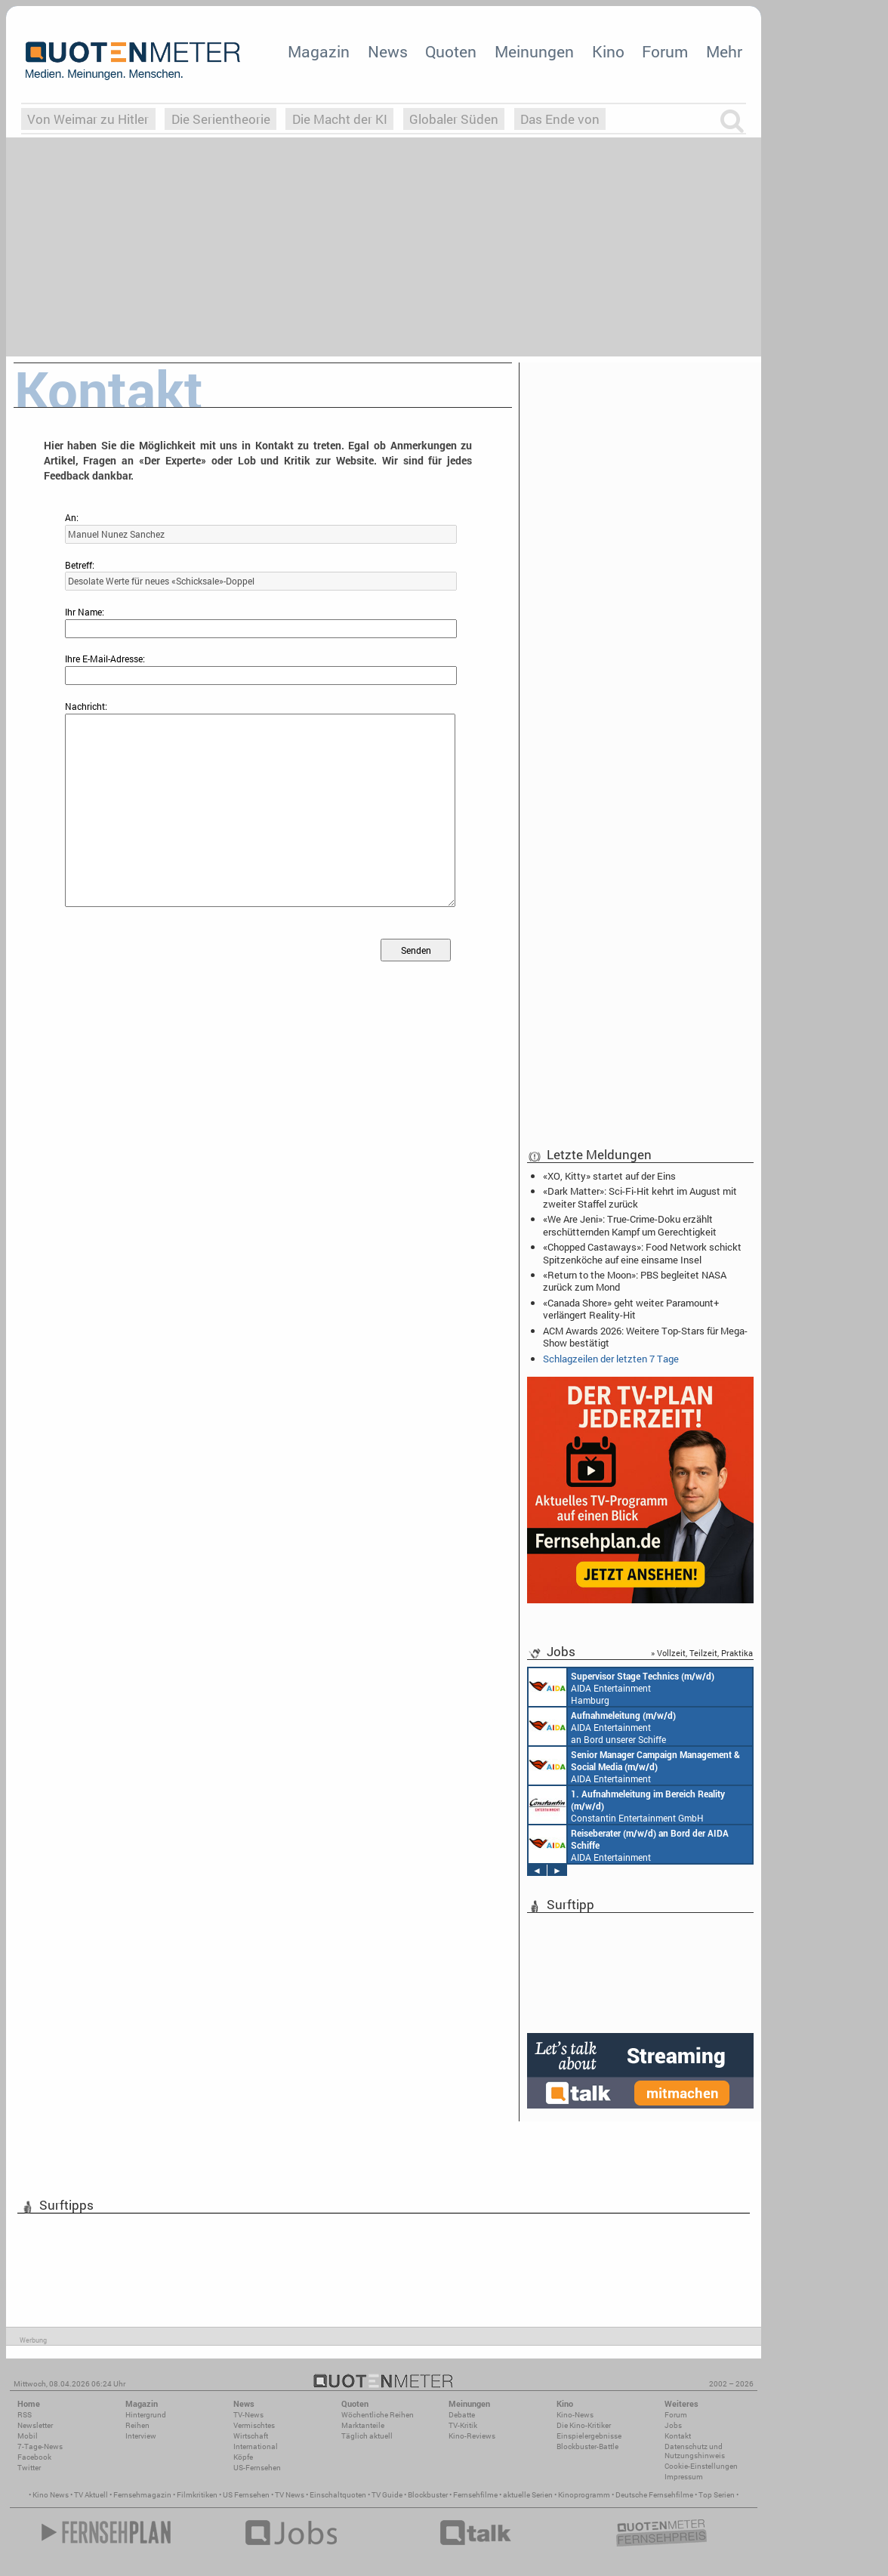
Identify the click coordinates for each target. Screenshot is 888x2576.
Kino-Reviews (472, 2436)
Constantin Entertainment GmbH (627, 1805)
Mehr (724, 51)
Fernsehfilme (475, 2495)
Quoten (450, 51)
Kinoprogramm (584, 2495)
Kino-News (575, 2415)
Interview (140, 2436)
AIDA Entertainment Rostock (634, 1766)
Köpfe (243, 2457)
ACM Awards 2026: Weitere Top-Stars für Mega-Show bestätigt (645, 1337)
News (388, 51)
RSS (24, 2415)
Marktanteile (362, 2425)
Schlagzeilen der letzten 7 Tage (611, 1358)
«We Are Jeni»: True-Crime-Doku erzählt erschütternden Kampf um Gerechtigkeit (630, 1225)
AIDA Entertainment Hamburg (621, 1687)
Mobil (27, 2436)
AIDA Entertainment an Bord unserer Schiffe (602, 1726)
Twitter (29, 2468)
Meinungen (534, 51)
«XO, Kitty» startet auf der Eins (609, 1176)
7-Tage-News (40, 2446)
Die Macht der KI (339, 119)
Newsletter (35, 2425)
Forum (665, 51)
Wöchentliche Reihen (377, 2415)
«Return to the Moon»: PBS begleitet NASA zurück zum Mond (634, 1281)
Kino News (50, 2495)
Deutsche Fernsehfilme (654, 2495)
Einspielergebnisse (589, 2436)
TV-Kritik (463, 2425)
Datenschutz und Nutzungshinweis (694, 2451)
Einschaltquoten (338, 2495)
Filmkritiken (197, 2495)
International (255, 2446)
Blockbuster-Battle (587, 2446)
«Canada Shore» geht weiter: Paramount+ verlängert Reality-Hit (631, 1309)
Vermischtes (254, 2425)
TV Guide (387, 2495)
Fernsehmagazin (142, 2495)
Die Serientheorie (220, 119)
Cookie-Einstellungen (701, 2466)
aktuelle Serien (528, 2495)
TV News (289, 2495)
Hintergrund (145, 2415)
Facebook (34, 2457)
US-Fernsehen (257, 2468)
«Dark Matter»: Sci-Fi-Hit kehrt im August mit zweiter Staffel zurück (640, 1197)
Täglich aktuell (367, 2436)
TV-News (248, 2415)
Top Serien (716, 2495)
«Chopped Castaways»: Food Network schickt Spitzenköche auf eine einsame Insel (642, 1253)
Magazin (319, 51)
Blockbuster (428, 2495)
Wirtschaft (250, 2436)
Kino (608, 51)
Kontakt (677, 2436)
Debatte (462, 2415)
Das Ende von (560, 119)
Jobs (673, 2425)
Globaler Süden (453, 119)
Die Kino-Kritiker (584, 2425)
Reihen (137, 2425)
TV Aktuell (91, 2495)
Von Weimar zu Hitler (88, 119)
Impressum (683, 2477)
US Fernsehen (246, 2495)
